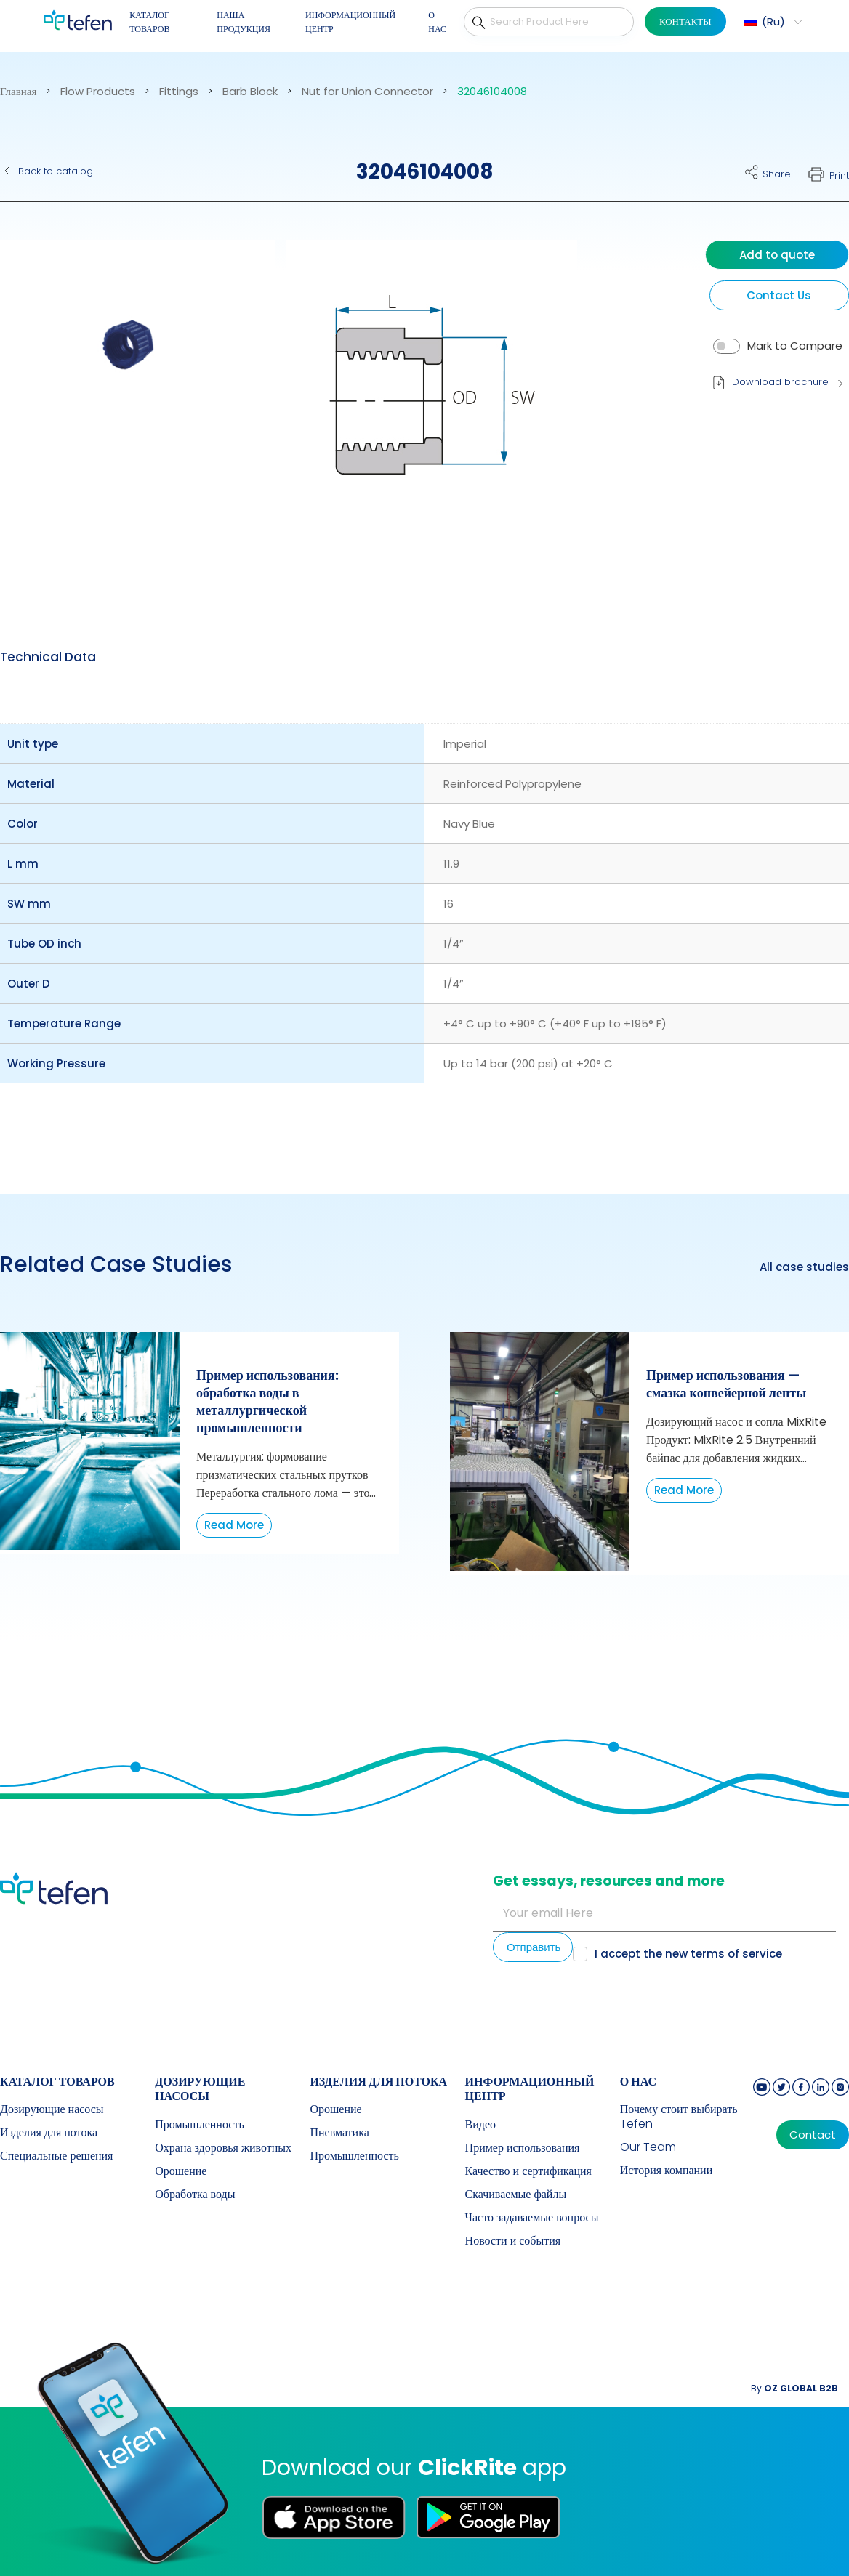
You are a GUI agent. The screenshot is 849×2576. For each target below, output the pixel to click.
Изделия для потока (48, 2132)
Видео (480, 2124)
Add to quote (777, 254)
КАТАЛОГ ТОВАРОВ (149, 22)
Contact (812, 2135)
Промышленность (199, 2124)
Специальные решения (56, 2156)
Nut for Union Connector (367, 91)
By (794, 2388)
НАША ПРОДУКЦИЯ (243, 22)
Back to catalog (55, 171)
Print (839, 175)
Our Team (648, 2147)
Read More (234, 1525)
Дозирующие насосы (52, 2109)
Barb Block (250, 91)
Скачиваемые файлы (516, 2194)
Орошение (180, 2171)
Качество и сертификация (528, 2171)
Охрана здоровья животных (223, 2148)
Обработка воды (195, 2194)
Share (777, 174)
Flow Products (97, 91)
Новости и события (513, 2241)
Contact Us (779, 295)
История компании (666, 2170)
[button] (771, 21)
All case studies (804, 1267)
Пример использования (522, 2148)
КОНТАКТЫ (685, 21)
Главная (18, 91)
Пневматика (339, 2132)
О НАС (438, 22)
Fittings (178, 91)
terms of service (736, 1953)
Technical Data (48, 657)
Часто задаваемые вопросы (532, 2217)
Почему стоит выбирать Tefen (679, 2116)
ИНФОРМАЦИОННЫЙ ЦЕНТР (350, 22)
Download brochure (780, 382)
